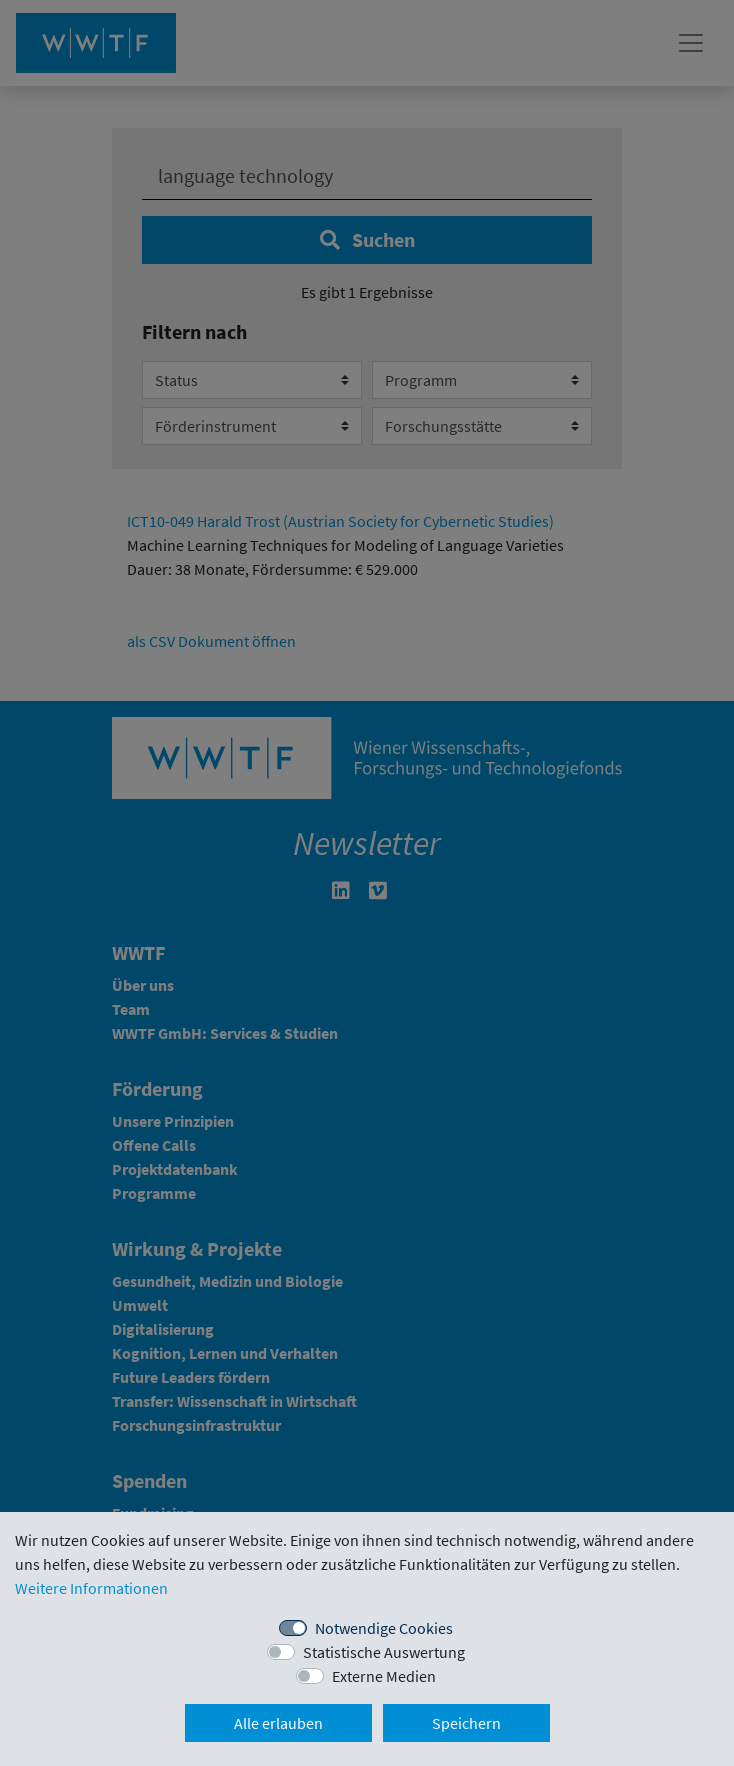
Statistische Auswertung (384, 1652)
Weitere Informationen (91, 1588)
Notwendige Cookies (384, 1628)
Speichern (466, 1723)
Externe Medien (384, 1676)
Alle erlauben (278, 1723)
